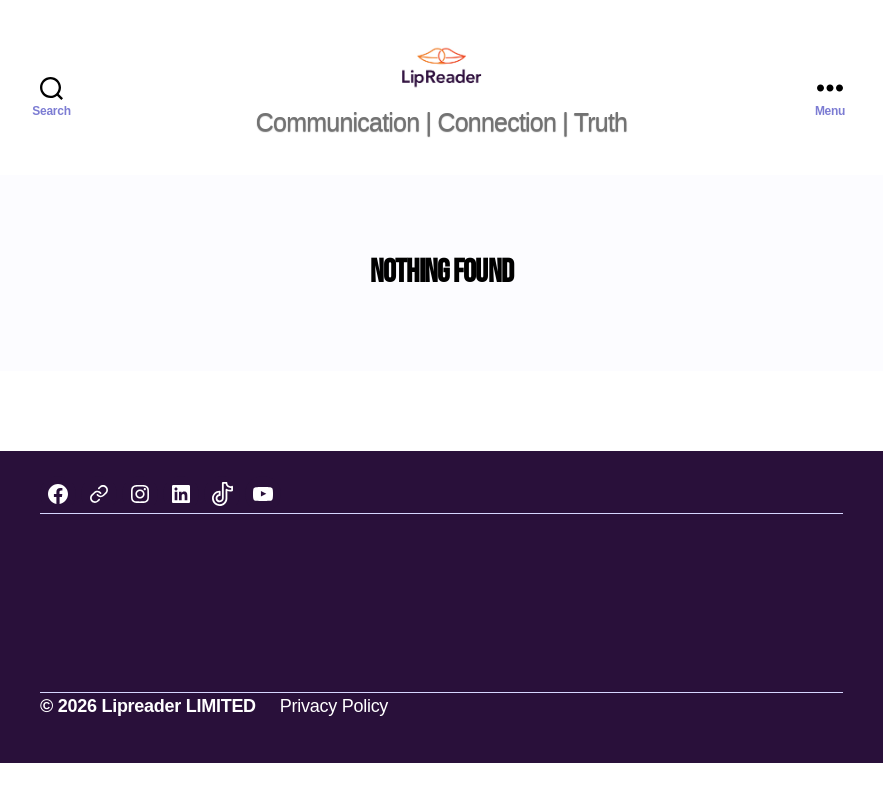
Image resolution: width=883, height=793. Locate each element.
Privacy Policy (334, 736)
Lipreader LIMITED (178, 736)
